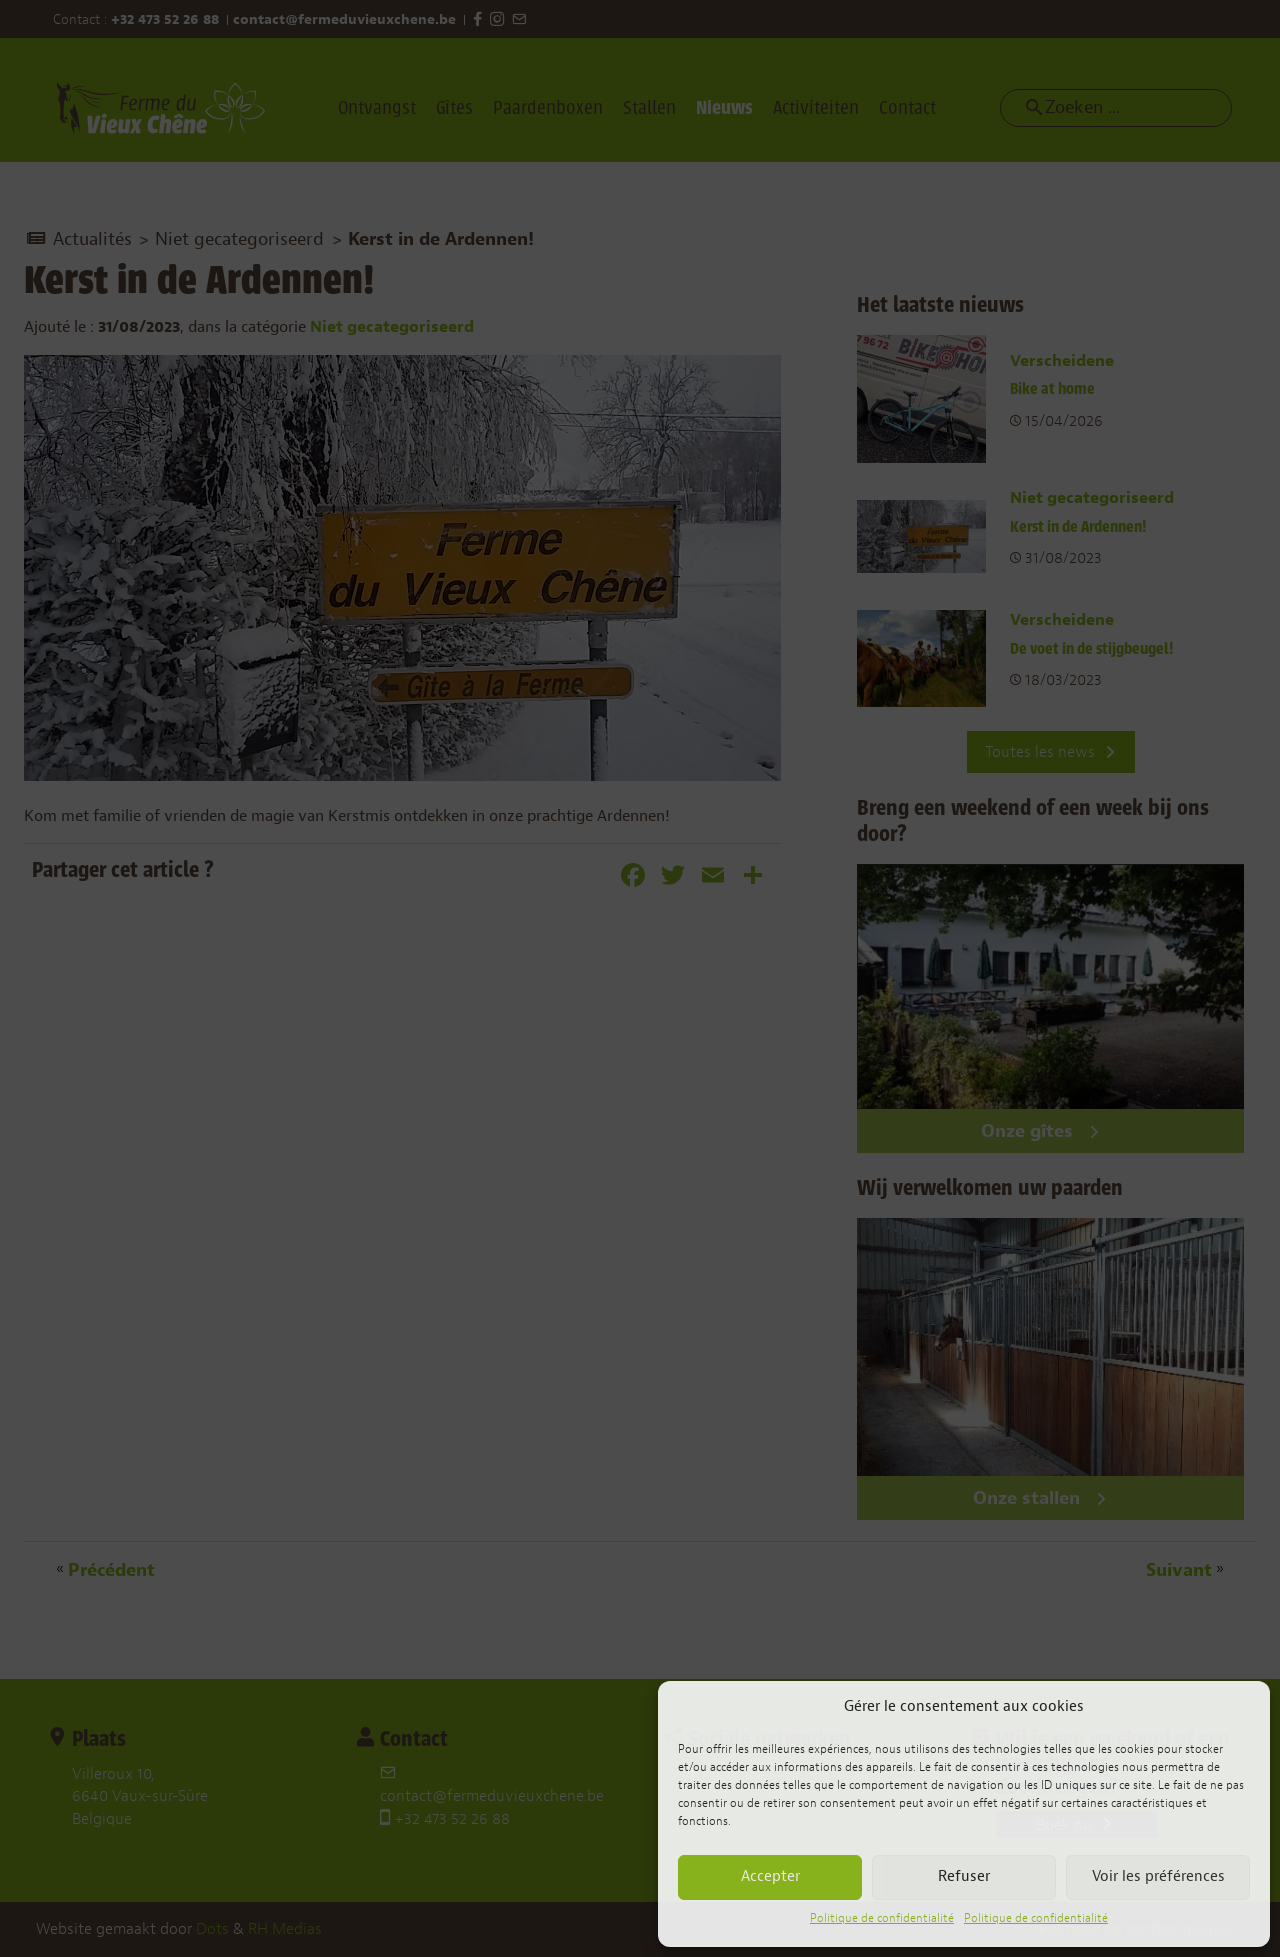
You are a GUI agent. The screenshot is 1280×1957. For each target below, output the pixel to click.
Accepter (770, 1876)
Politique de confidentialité (882, 1918)
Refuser (964, 1876)
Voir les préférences (1158, 1876)
